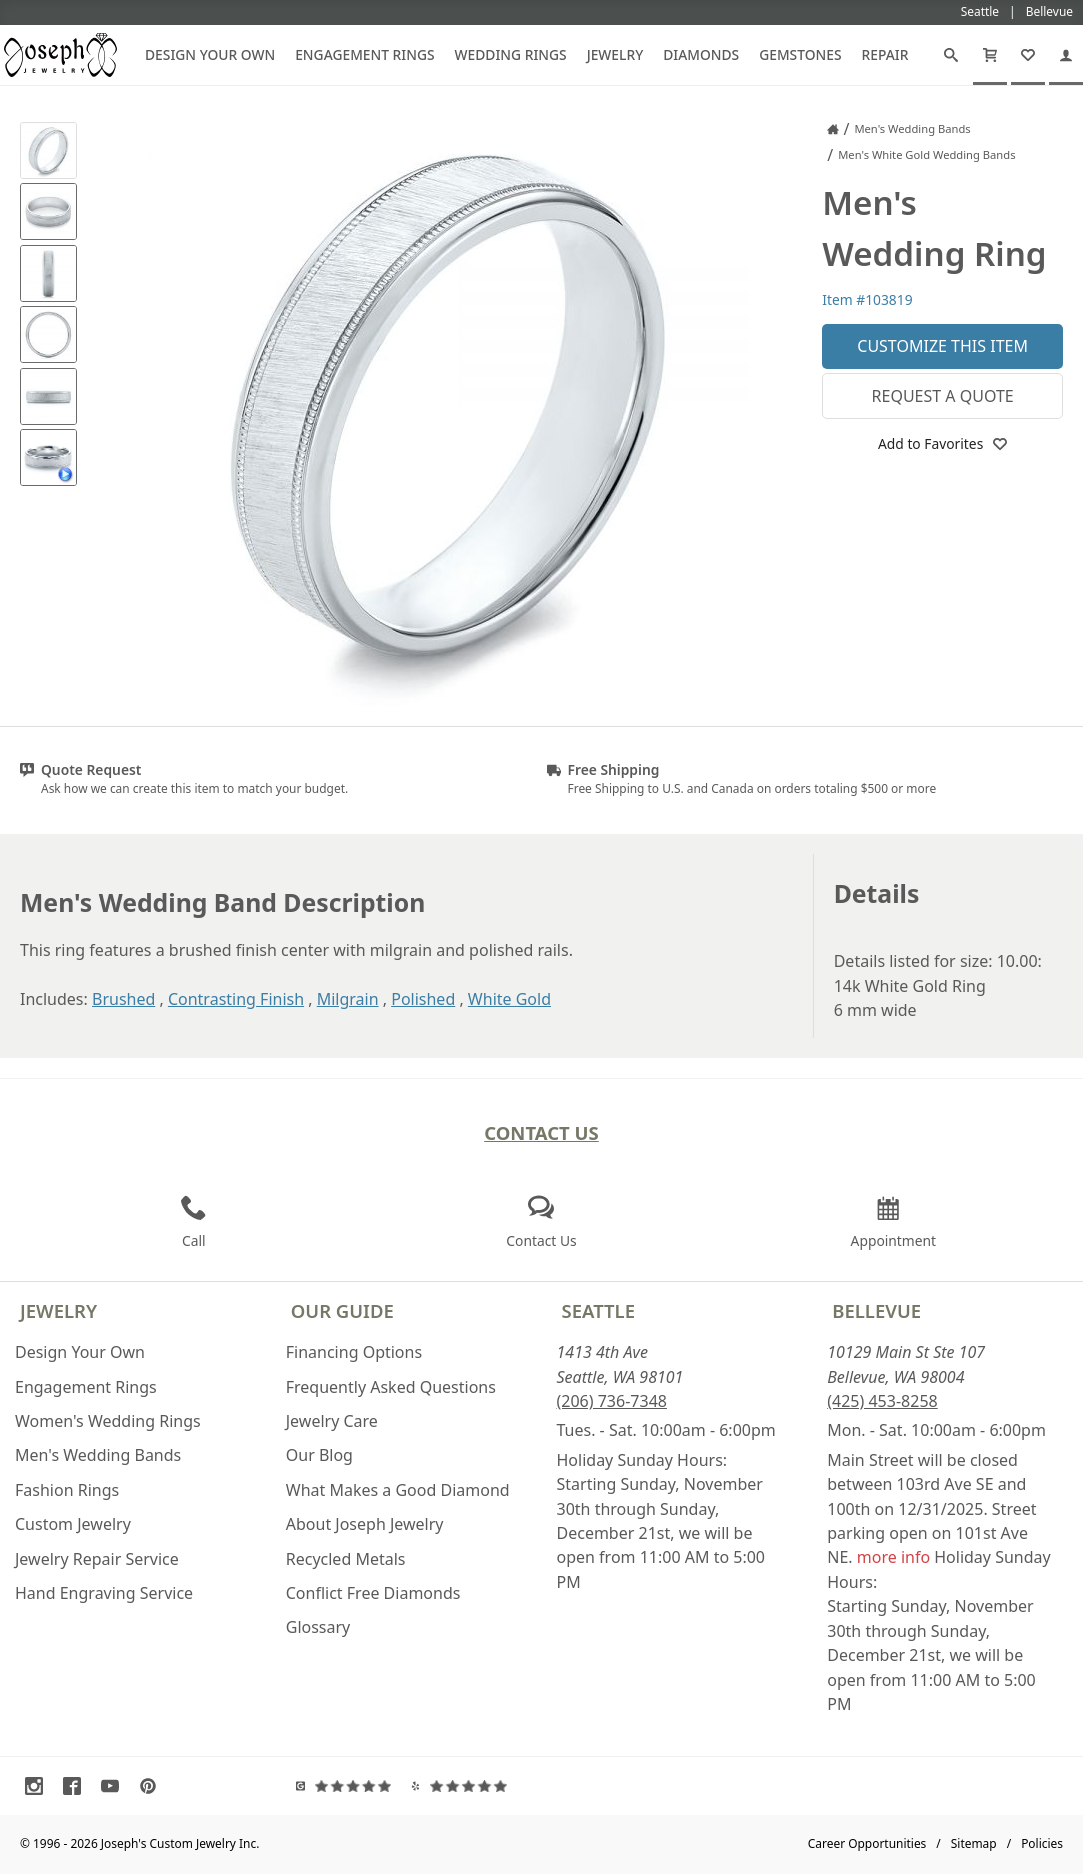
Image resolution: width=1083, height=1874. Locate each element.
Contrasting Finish (236, 999)
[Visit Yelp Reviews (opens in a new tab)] (463, 1786)
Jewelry (615, 54)
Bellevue (876, 1310)
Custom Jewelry (73, 1524)
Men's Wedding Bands (98, 1455)
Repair (885, 54)
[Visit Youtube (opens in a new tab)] (115, 1786)
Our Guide (342, 1310)
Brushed (123, 999)
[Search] (951, 55)
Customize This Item (942, 346)
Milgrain (348, 999)
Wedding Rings (511, 54)
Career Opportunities (867, 1843)
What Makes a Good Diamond (398, 1490)
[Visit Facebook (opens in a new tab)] (77, 1786)
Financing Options (354, 1352)
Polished (423, 999)
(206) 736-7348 (612, 1401)
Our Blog (319, 1455)
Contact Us (541, 1132)
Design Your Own (210, 54)
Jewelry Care (332, 1421)
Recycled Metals (346, 1559)
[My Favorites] (1028, 55)
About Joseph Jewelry (365, 1524)
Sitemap (974, 1843)
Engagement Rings (364, 54)
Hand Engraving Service (104, 1593)
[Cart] (990, 55)
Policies (1042, 1843)
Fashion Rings (67, 1490)
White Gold (509, 999)
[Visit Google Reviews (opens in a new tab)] (348, 1786)
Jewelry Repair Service (97, 1559)
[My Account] (1066, 55)
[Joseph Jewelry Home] (833, 129)
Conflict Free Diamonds (373, 1593)
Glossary (318, 1627)
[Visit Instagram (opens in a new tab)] (39, 1786)
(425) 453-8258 (882, 1401)
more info (893, 1557)
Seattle (598, 1310)
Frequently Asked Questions (391, 1387)
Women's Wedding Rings (108, 1421)
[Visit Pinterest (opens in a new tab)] (153, 1786)
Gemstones (800, 54)
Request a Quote (943, 396)
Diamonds (701, 54)
